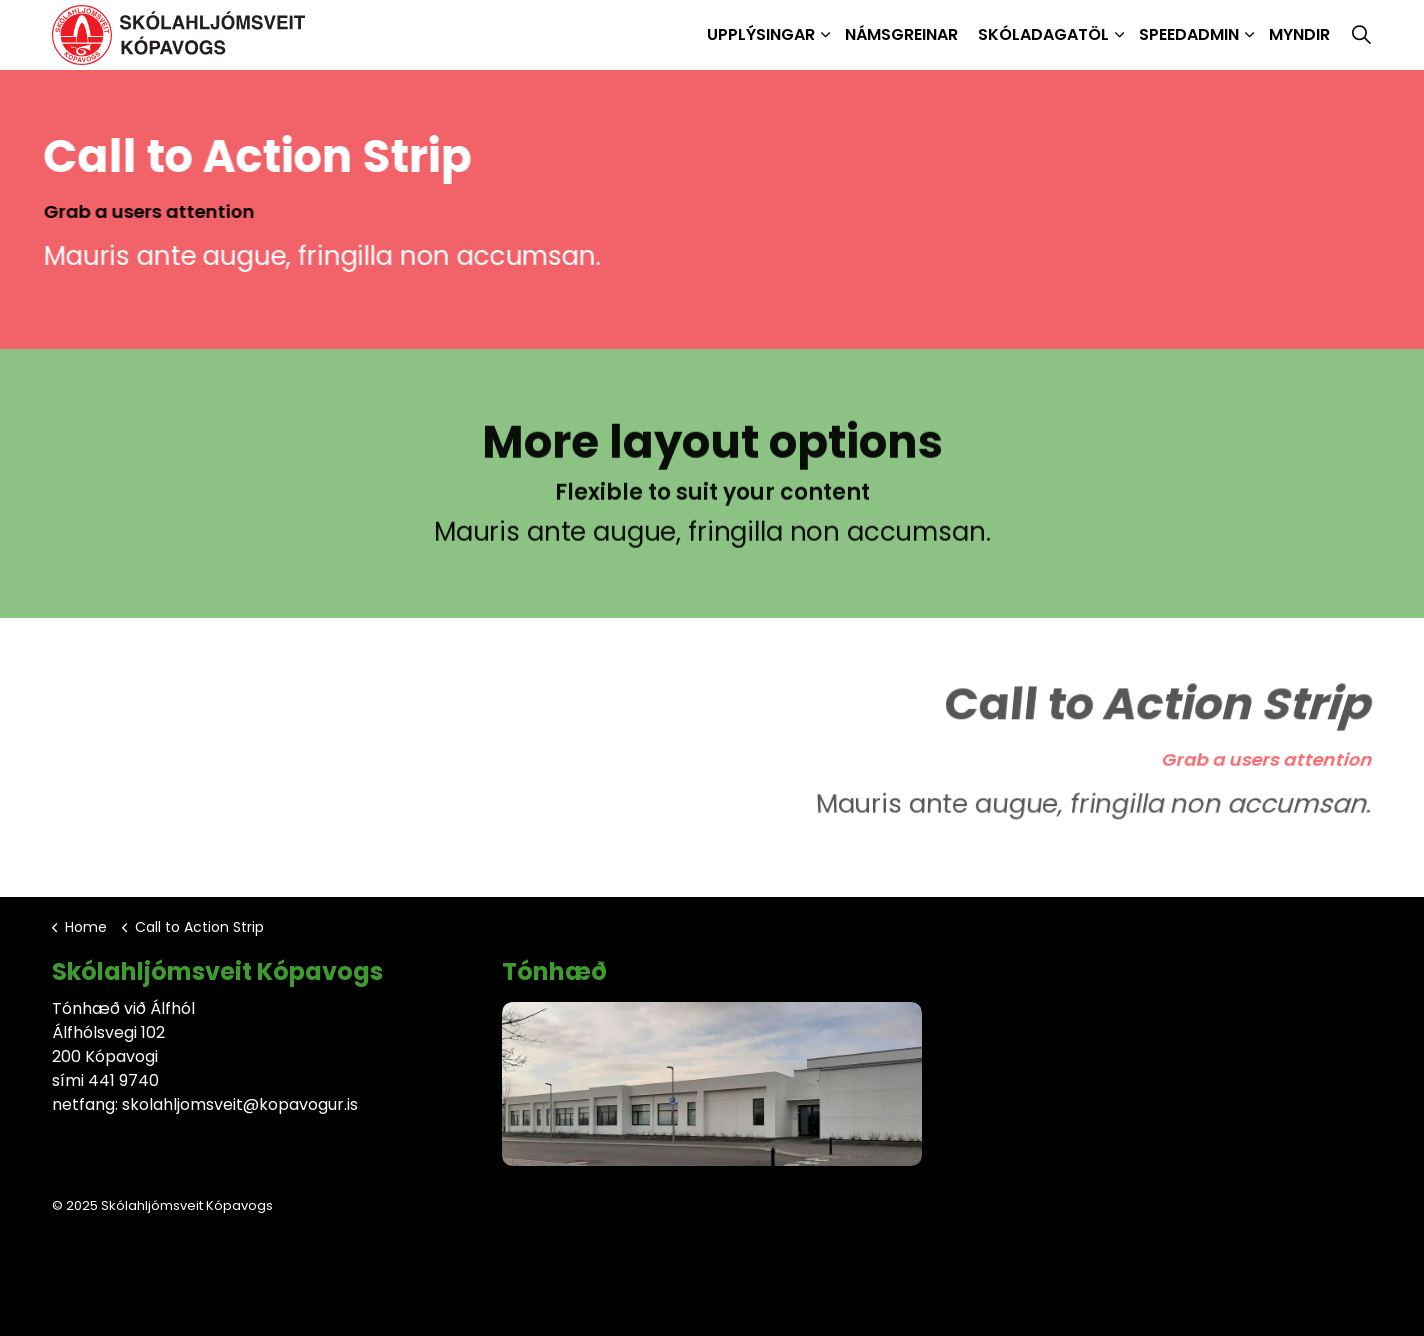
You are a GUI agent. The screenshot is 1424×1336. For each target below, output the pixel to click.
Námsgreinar (901, 34)
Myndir (1299, 34)
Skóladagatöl (1043, 34)
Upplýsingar (761, 34)
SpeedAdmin (1189, 34)
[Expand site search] (1361, 35)
